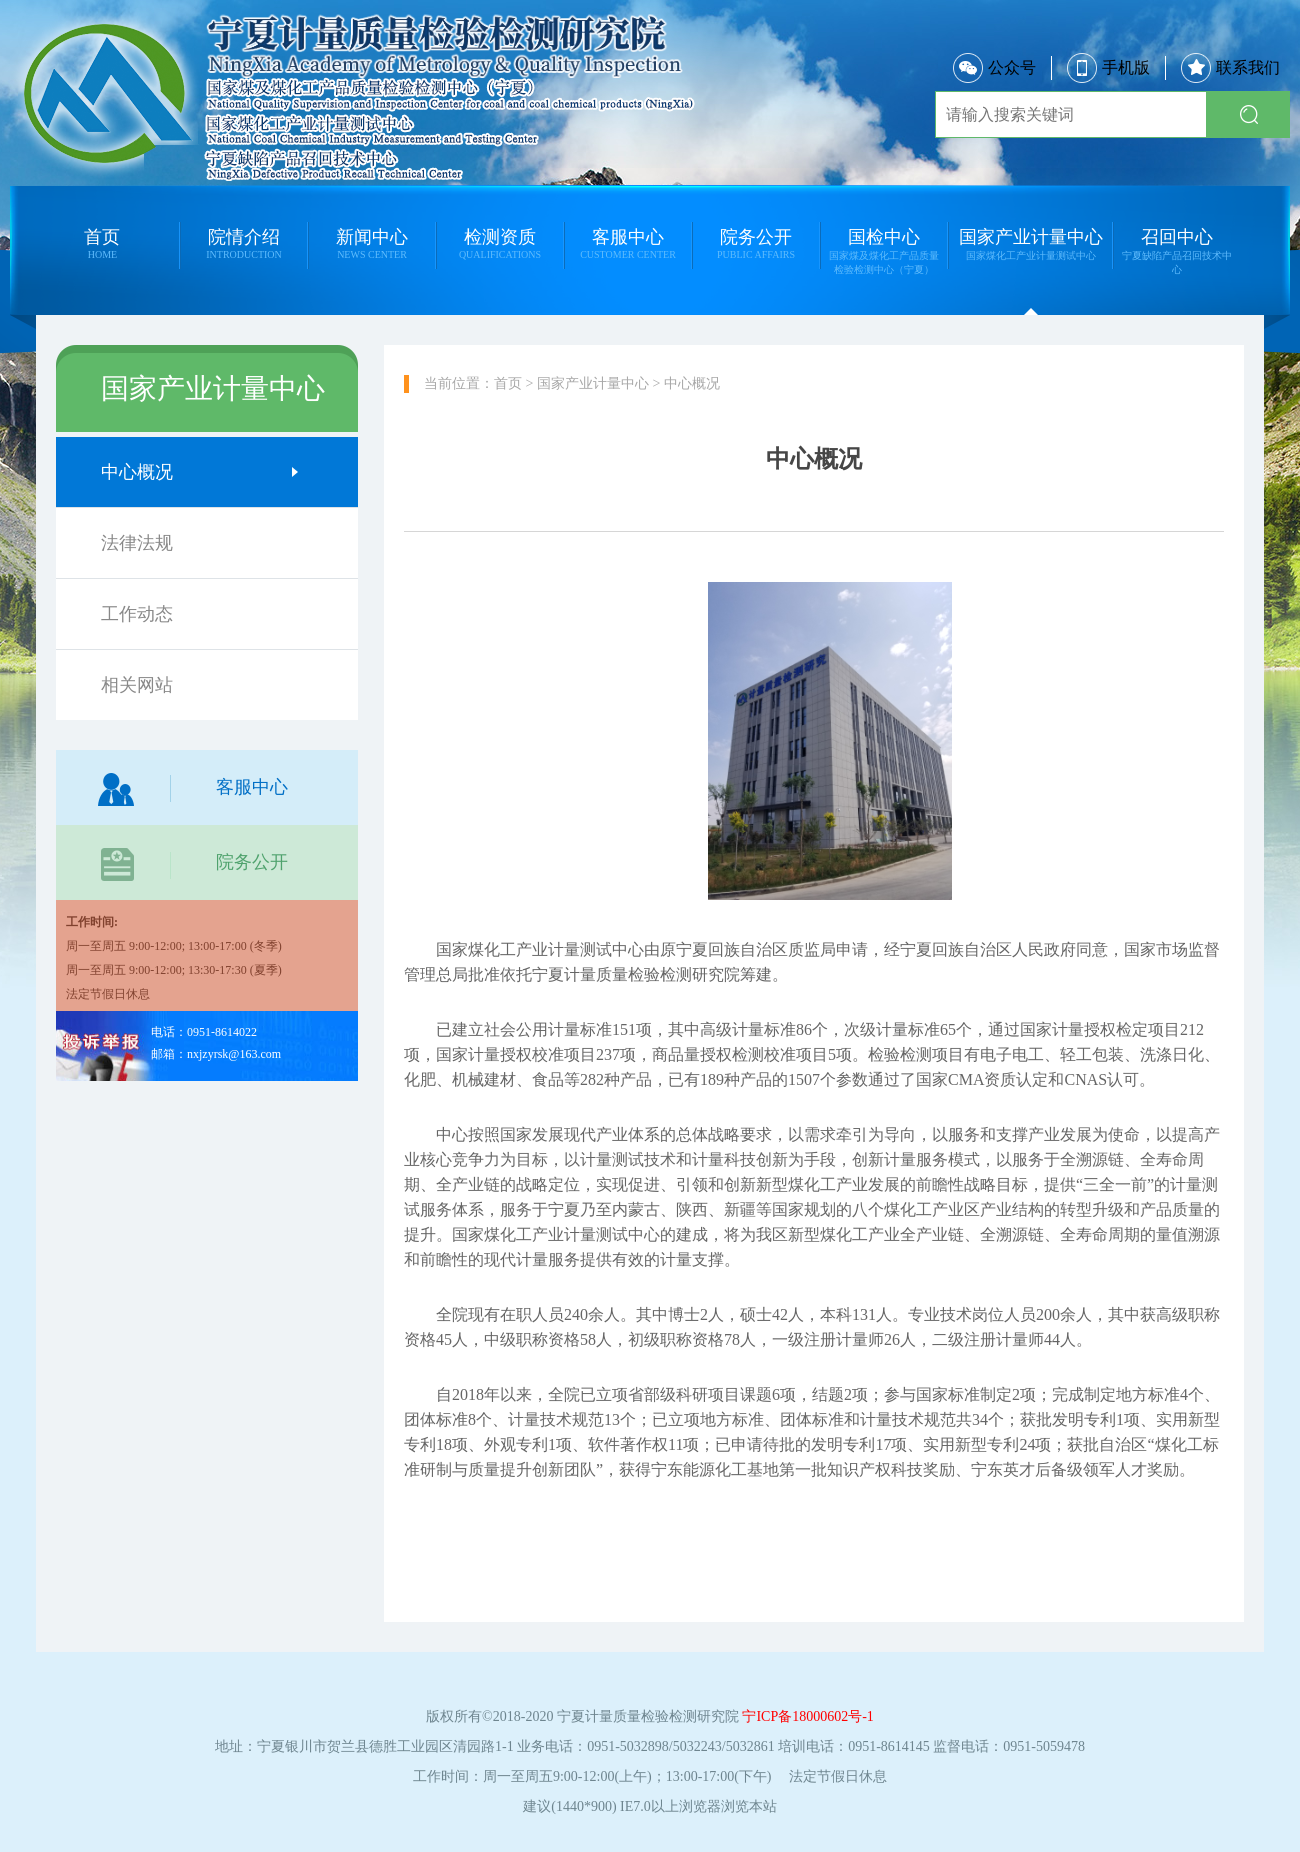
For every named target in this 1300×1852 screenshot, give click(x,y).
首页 (508, 383)
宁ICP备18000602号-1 (807, 1716)
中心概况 (199, 472)
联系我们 (1230, 68)
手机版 (1108, 68)
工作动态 (199, 614)
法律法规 (199, 543)
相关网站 (199, 685)
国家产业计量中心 (593, 383)
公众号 (994, 68)
